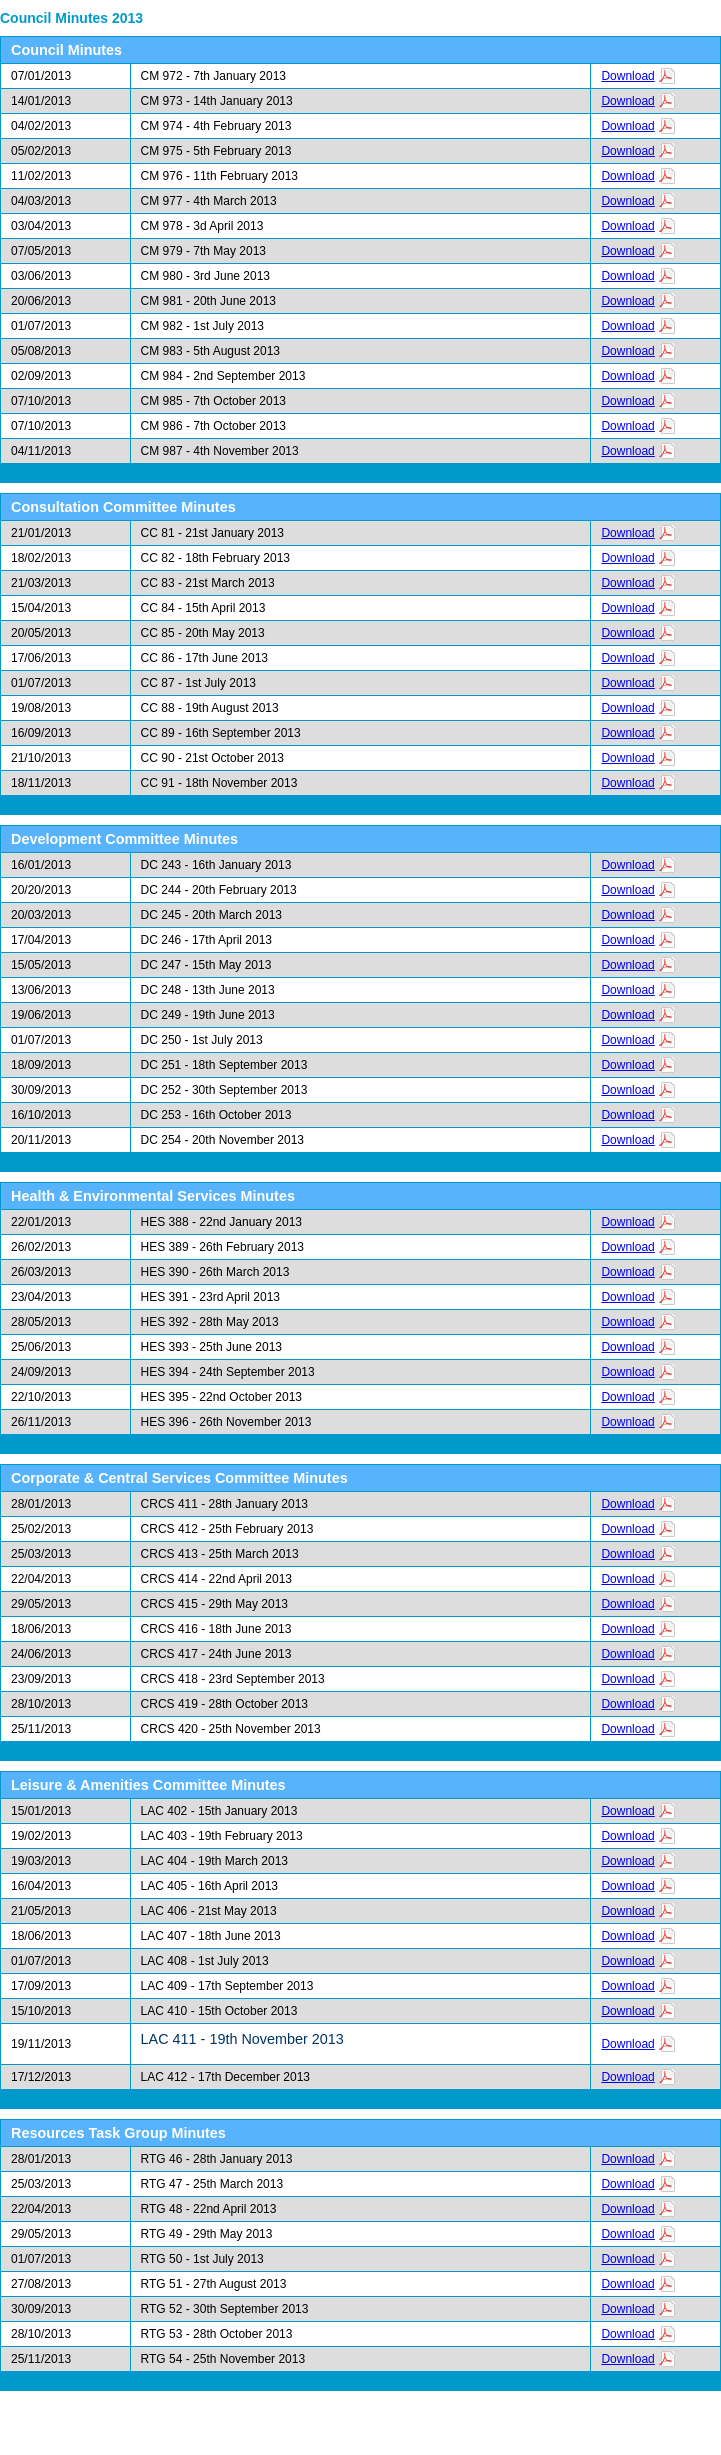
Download (627, 76)
